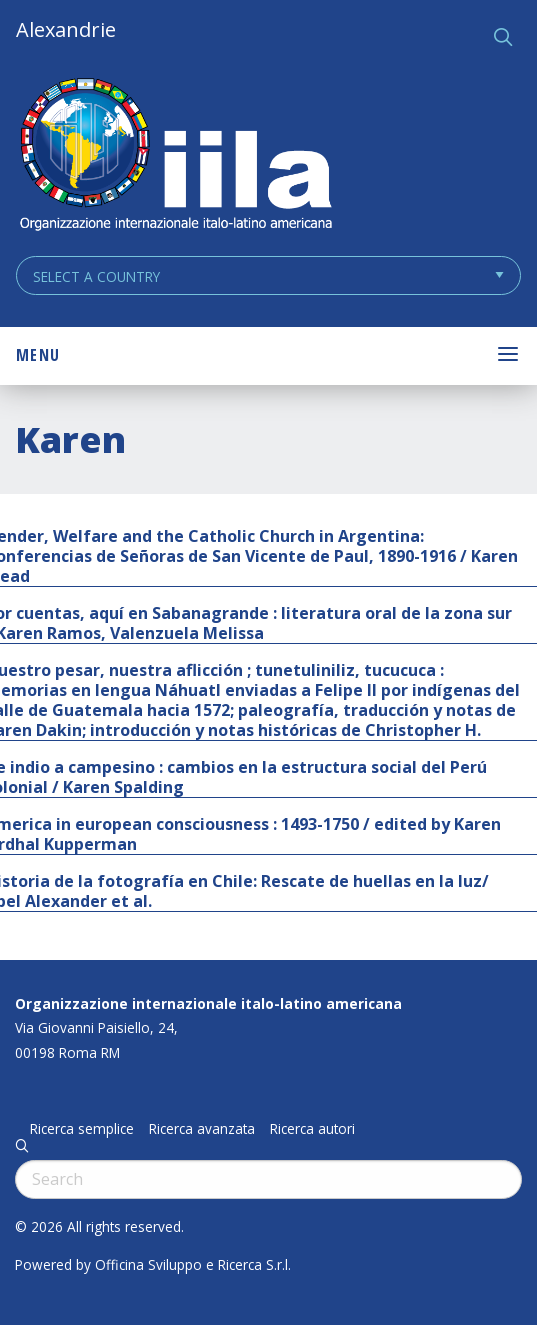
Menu (38, 355)
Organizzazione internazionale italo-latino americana (208, 1003)
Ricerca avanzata (202, 1129)
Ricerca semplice (82, 1129)
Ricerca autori (312, 1129)
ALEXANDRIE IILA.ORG (175, 156)
